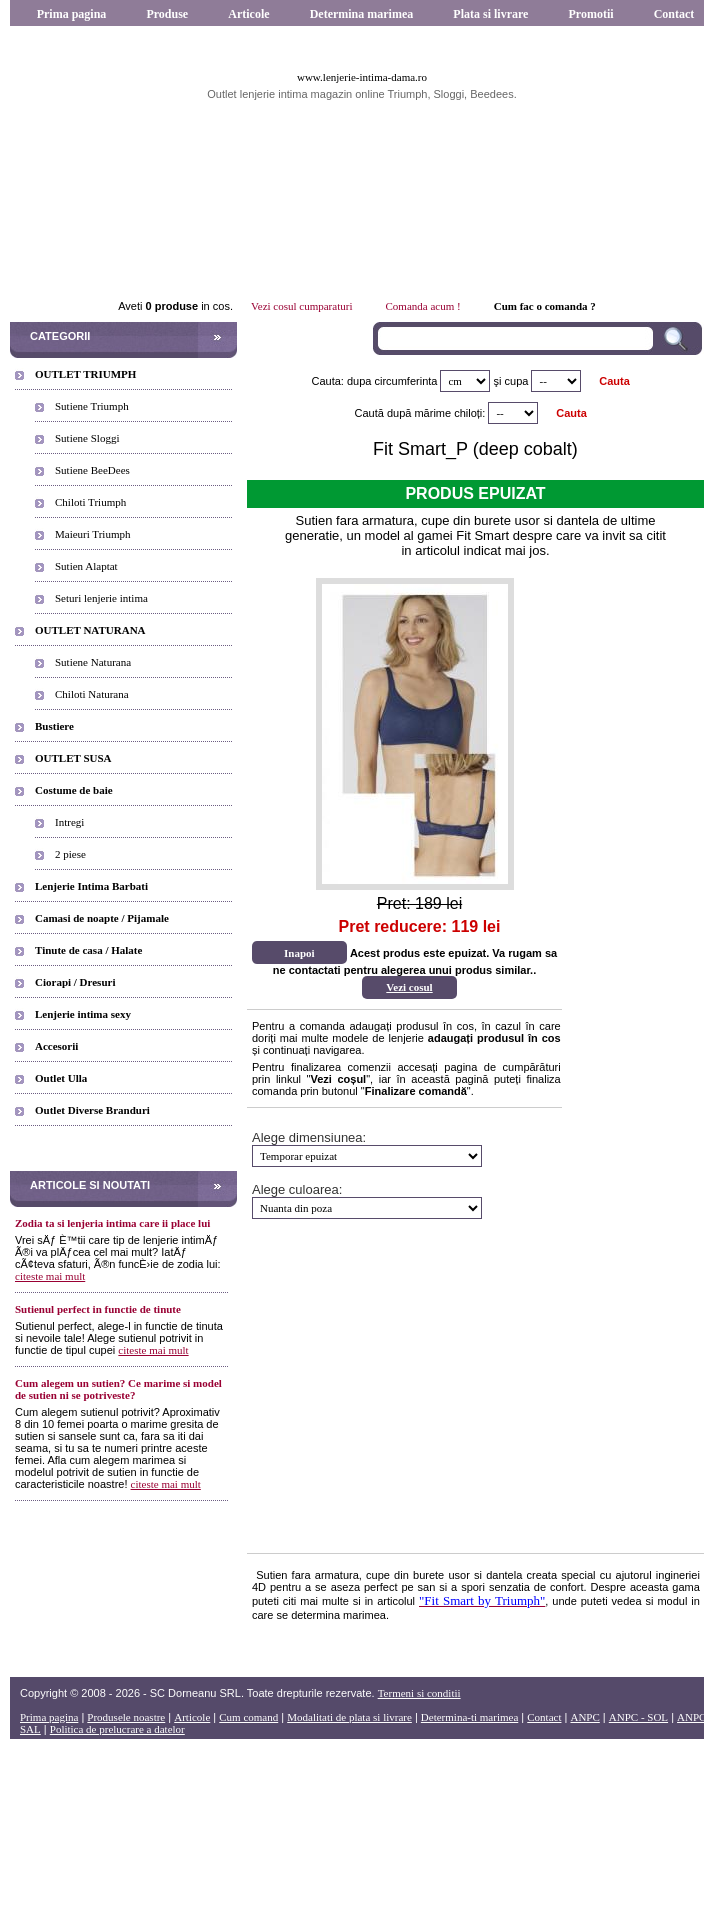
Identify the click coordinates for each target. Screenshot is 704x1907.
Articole (248, 14)
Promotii (590, 14)
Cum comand (248, 1717)
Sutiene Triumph (92, 406)
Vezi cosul (409, 987)
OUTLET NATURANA (90, 630)
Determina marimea (362, 14)
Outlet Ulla (61, 1078)
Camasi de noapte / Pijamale (102, 918)
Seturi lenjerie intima (101, 598)
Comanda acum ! (423, 306)
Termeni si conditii (419, 1693)
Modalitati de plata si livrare (349, 1717)
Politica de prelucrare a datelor (117, 1729)
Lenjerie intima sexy (83, 1014)
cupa (517, 381)
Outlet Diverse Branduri (92, 1110)
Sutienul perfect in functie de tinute (98, 1309)
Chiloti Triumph (90, 502)
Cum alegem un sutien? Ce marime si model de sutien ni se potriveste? (118, 1389)
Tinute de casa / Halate (88, 950)
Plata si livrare (490, 14)
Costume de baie (74, 790)
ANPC (584, 1717)
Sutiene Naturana (93, 662)
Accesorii (56, 1046)
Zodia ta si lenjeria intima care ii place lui (112, 1223)
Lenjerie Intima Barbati (91, 886)
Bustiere (54, 726)
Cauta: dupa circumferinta (374, 381)
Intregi (69, 822)
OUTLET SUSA (73, 758)
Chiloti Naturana (92, 694)
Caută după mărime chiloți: (420, 413)
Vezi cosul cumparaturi (301, 306)
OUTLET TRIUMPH (85, 374)
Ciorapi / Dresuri (75, 982)
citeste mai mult (50, 1276)
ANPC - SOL (638, 1717)
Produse (167, 14)
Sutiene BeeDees (92, 470)
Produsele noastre (126, 1717)
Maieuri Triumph (92, 534)
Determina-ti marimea (469, 1717)
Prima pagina (72, 14)
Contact (544, 1717)
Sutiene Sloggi (87, 438)
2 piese (70, 854)
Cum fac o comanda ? (545, 306)
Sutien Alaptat (86, 566)
